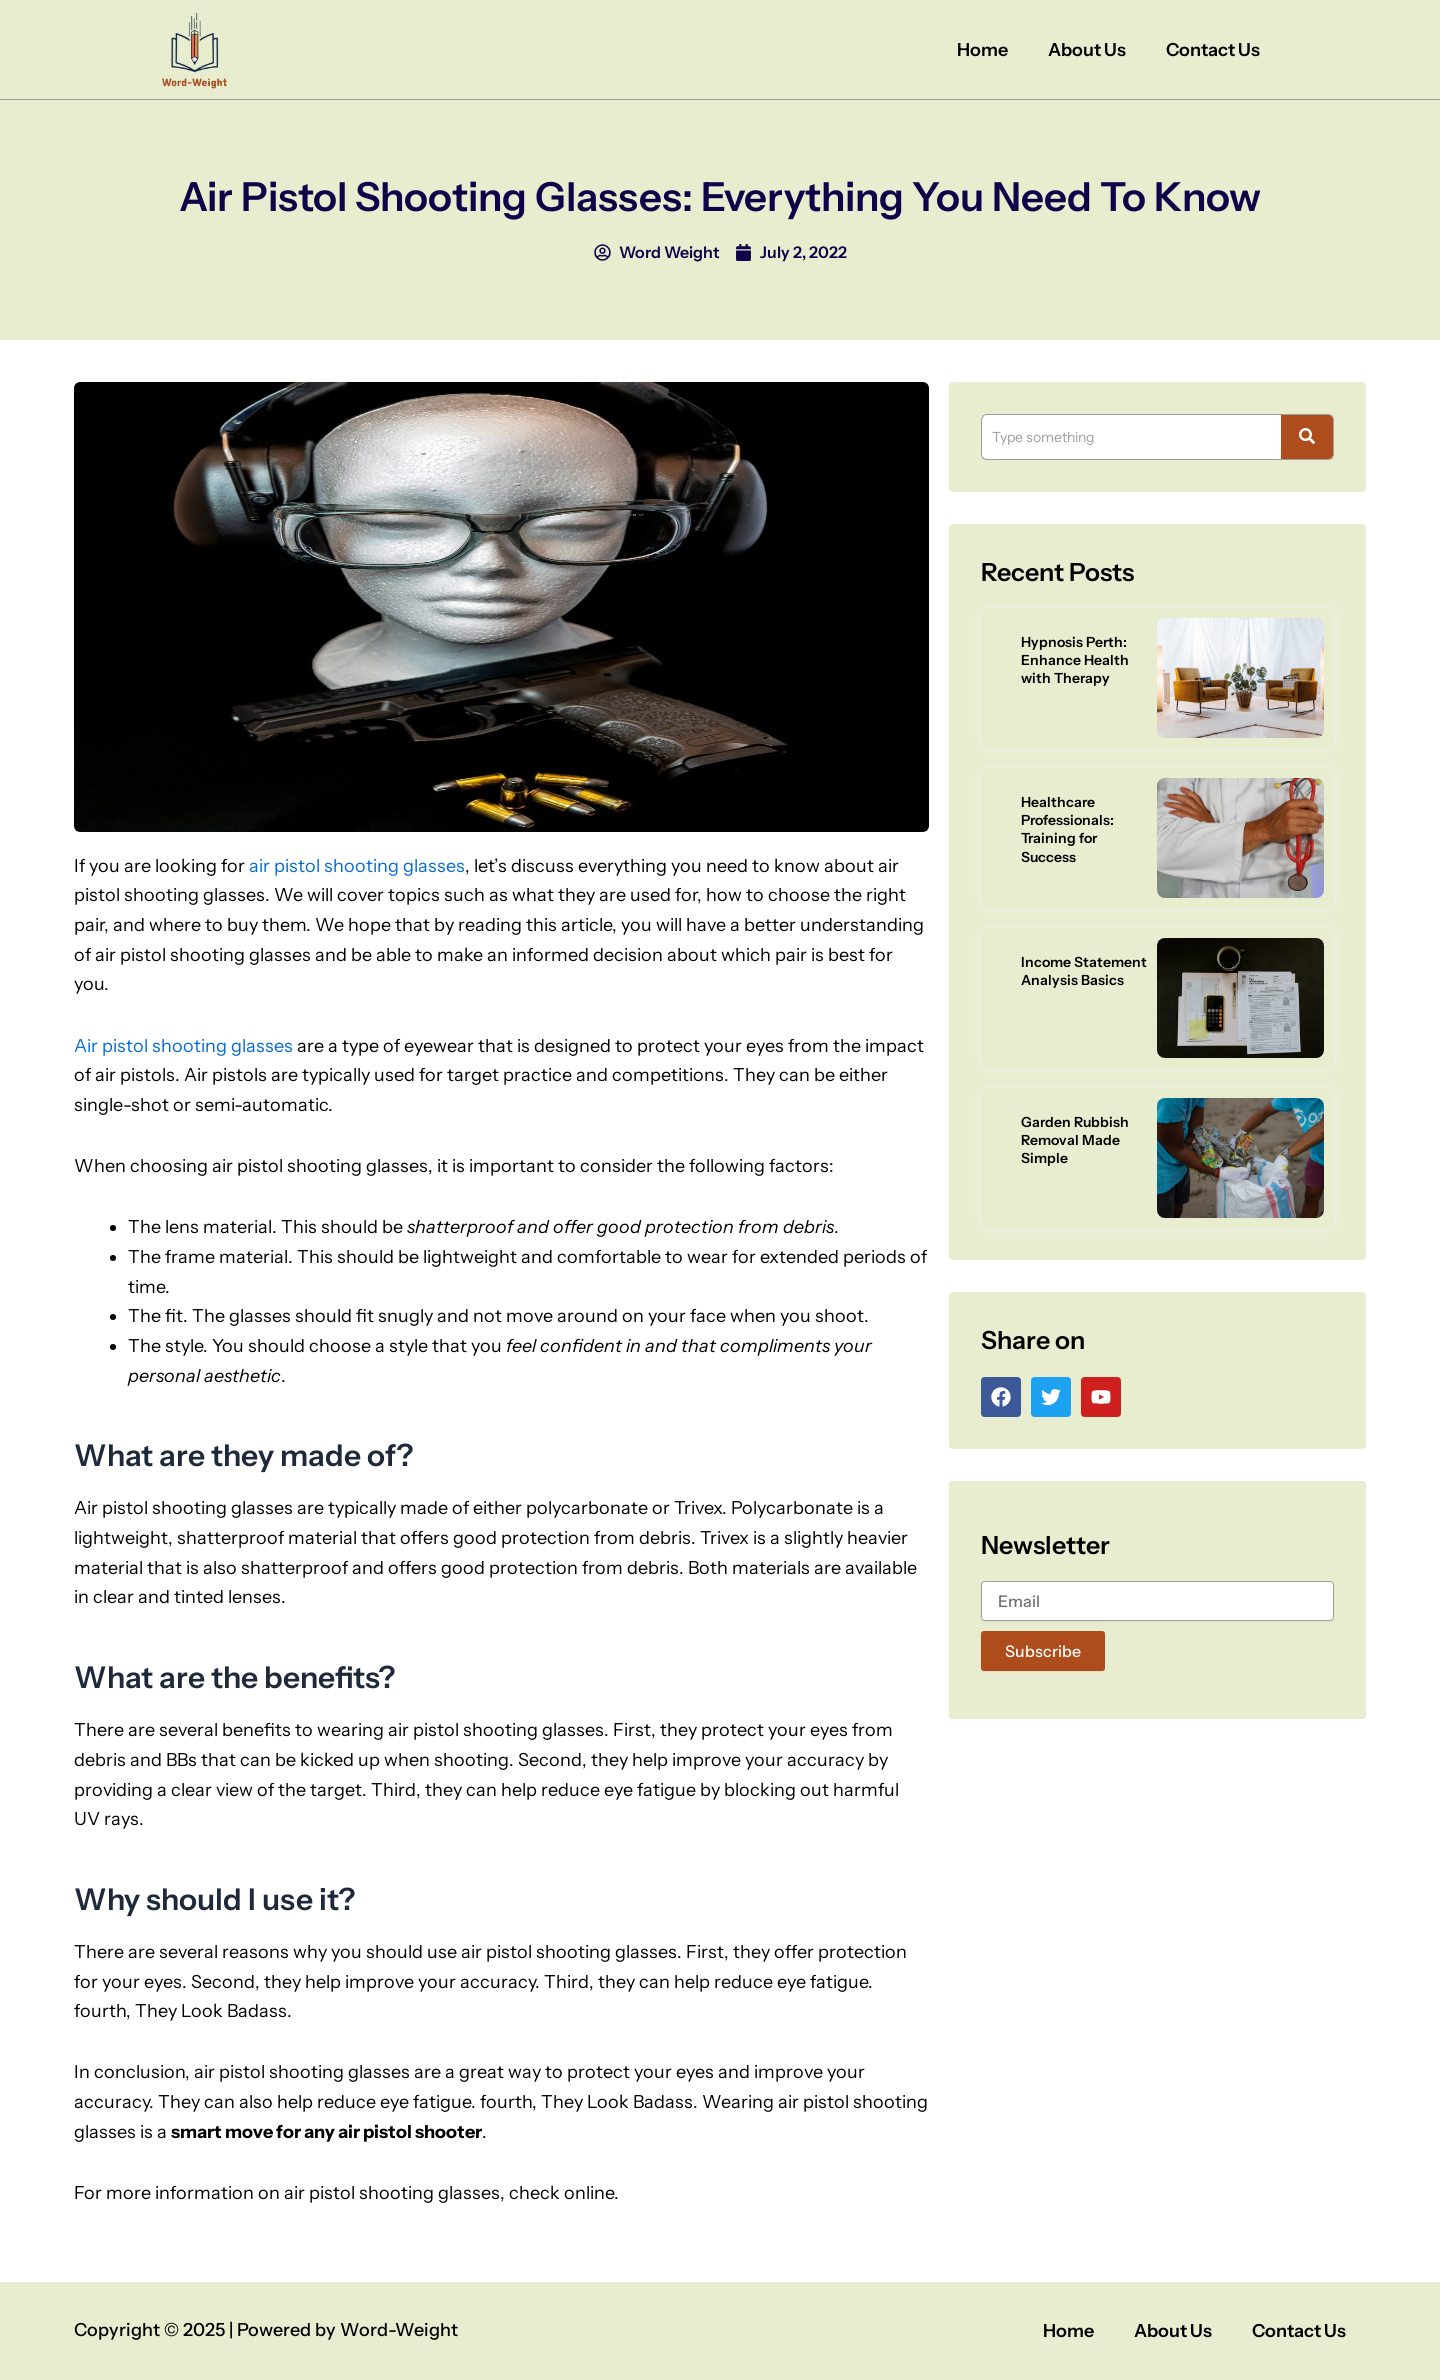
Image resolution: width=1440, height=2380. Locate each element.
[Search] (1131, 437)
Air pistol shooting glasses (183, 1046)
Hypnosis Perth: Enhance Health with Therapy (1075, 660)
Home (982, 50)
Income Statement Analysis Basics (1084, 971)
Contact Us (1213, 50)
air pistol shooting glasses (357, 866)
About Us (1087, 50)
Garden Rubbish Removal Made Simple (1075, 1140)
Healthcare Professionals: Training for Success (1067, 829)
